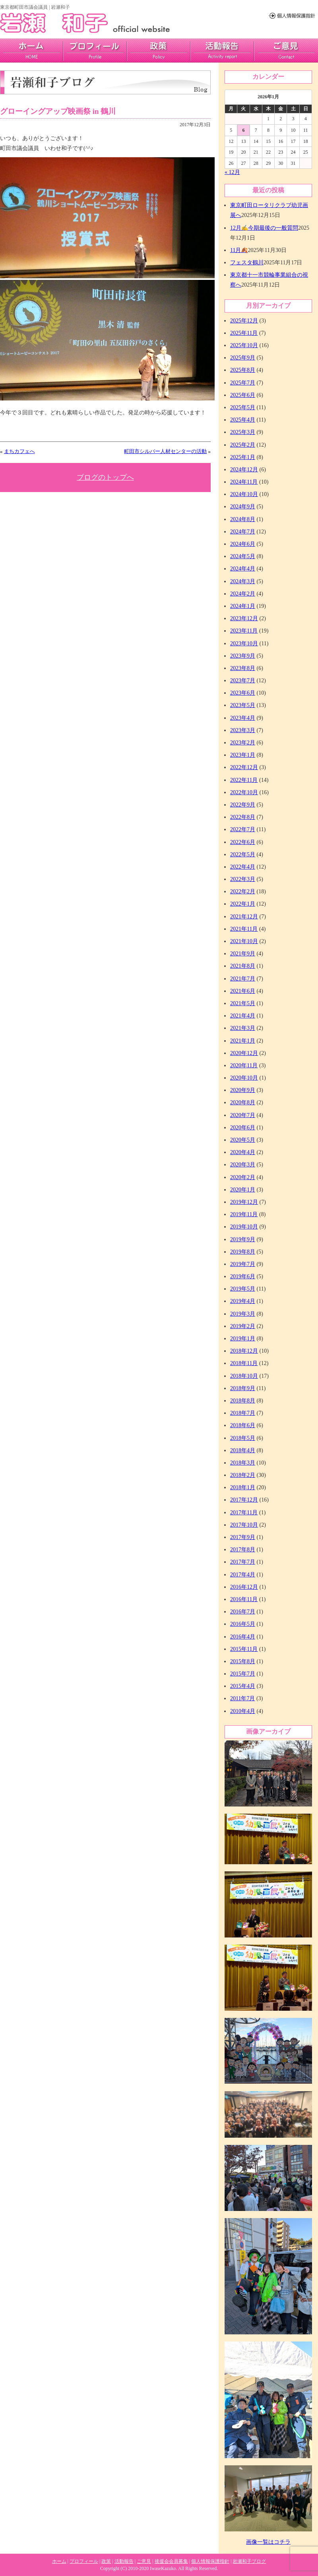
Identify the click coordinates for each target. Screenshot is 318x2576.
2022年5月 (242, 854)
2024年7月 (242, 532)
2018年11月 (244, 1363)
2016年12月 (244, 1587)
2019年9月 (242, 1239)
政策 (158, 50)
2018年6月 (242, 1425)
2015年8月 (242, 1661)
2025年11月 (244, 333)
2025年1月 (242, 457)
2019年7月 (242, 1264)
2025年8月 (242, 370)
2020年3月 (242, 1165)
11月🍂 (239, 250)
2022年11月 (244, 780)
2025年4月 (242, 420)
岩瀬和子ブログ (249, 2561)
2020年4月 (242, 1152)
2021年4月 (242, 1016)
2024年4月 (242, 569)
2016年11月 (244, 1599)
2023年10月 (244, 643)
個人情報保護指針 (210, 2561)
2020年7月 (242, 1115)
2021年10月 (244, 941)
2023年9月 (242, 656)
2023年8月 (242, 668)
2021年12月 (244, 917)
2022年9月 (242, 805)
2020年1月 (242, 1190)
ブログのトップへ (105, 477)
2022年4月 (242, 867)
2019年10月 (244, 1227)
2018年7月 (242, 1413)
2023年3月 (242, 730)
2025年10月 (244, 345)
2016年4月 (242, 1637)
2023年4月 (242, 718)
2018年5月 (242, 1438)
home (31, 50)
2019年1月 (242, 1339)
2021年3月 (242, 1028)
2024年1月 (242, 606)
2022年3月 (242, 879)
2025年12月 (244, 321)
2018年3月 (242, 1463)
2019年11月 (244, 1214)
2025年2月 (242, 445)
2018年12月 (244, 1351)
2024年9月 (242, 507)
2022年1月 (242, 904)
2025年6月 (242, 395)
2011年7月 (242, 1698)
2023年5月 (242, 705)
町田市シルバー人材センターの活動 (165, 451)
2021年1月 (242, 1041)
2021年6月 (242, 991)
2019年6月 (242, 1276)
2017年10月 (244, 1525)
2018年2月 (242, 1475)
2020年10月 (244, 1078)
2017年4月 (242, 1575)
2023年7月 (242, 681)
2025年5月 (242, 407)
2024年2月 (242, 594)
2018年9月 (242, 1388)
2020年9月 (242, 1090)
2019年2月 (242, 1326)
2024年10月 (244, 494)
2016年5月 (242, 1624)
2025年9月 (242, 358)
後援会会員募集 (171, 2561)
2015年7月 (242, 1674)
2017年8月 (242, 1550)
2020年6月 (242, 1128)
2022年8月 (242, 817)
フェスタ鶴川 (247, 263)
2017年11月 (244, 1513)
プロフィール (95, 50)
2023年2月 (242, 743)
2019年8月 (242, 1252)
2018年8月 (242, 1401)
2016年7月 (242, 1612)
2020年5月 (242, 1140)
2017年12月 (244, 1500)
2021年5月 (242, 1003)
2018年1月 (242, 1487)
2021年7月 (242, 979)
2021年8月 (242, 966)
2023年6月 (242, 693)
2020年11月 (244, 1065)
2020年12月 (244, 1053)
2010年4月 (242, 1711)
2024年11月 (244, 482)
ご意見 (286, 50)
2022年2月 (242, 891)
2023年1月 (242, 755)
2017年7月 (242, 1562)
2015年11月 (244, 1649)
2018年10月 (244, 1376)
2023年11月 (244, 631)
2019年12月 (244, 1202)
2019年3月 (242, 1314)
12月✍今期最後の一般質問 (264, 228)
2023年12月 (244, 618)
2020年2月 (242, 1177)
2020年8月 (242, 1102)
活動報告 (222, 50)
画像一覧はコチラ (268, 2542)
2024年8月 (242, 519)
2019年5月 (242, 1289)
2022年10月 (244, 792)
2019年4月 (242, 1301)
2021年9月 (242, 954)
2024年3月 (242, 581)
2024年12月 (244, 470)
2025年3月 (242, 432)
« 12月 (232, 172)
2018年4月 (242, 1450)
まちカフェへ (19, 451)
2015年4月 (242, 1686)
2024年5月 (242, 556)
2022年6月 (242, 842)
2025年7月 (242, 383)
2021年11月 (244, 929)
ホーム (59, 2561)
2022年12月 (244, 767)
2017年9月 (242, 1537)
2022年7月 (242, 829)
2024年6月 (242, 544)
